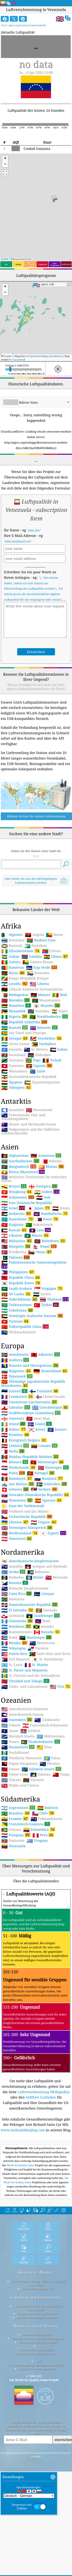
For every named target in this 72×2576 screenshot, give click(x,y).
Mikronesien (51, 1781)
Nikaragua (13, 1693)
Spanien (48, 1545)
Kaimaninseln (16, 1677)
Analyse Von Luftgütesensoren (37, 2434)
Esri (29, 259)
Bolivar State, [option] (20, 402)
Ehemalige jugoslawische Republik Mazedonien (33, 1429)
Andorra (15, 1405)
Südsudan (39, 1100)
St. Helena (36, 1094)
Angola (34, 980)
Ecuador (15, 1864)
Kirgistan (12, 1270)
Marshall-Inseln (18, 1781)
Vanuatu (33, 1825)
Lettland (15, 1491)
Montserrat (42, 1688)
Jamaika (43, 1672)
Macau (36, 1280)
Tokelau (40, 1819)
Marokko (15, 1045)
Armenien (46, 1201)
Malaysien (16, 1286)
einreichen (63, 2556)
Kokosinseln (39, 1270)
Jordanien (16, 1259)
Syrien (42, 1339)
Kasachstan (17, 1264)
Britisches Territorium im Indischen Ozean (34, 1224)
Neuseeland (18, 1792)
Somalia (11, 1094)
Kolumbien (39, 1875)
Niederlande (18, 1513)
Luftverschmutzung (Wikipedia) (43, 2137)
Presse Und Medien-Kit (37, 2405)
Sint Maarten (15, 1704)
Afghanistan (15, 1201)
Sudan (58, 1094)
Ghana (56, 1001)
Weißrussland (19, 1578)
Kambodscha (50, 1259)
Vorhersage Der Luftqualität (37, 2459)
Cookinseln (47, 1765)
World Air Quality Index (21, 2282)
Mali (59, 1040)
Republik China (20, 1323)
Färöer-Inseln (50, 1442)
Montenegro (47, 1507)
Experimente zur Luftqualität (37, 2430)
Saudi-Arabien (16, 1334)
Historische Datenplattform (37, 2485)
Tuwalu (11, 1825)
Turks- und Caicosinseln (24, 1732)
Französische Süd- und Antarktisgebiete (23, 1162)
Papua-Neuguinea (19, 1809)
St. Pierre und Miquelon (24, 1715)
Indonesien (17, 1242)
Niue (44, 1792)
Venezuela (13, 1891)
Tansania (12, 1105)
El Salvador (17, 1655)
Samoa (10, 1814)
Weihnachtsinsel (18, 1377)
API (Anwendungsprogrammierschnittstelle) (35, 2479)
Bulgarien (16, 1416)
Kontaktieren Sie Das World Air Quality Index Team (38, 2399)
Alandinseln (15, 1400)
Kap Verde (41, 1012)
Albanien (45, 1400)
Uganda (39, 1111)
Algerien (12, 980)
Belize (34, 1622)
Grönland (12, 1661)
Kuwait (14, 1275)
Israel (13, 1253)
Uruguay (37, 1886)
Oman (40, 1297)
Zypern (53, 1578)
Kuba (9, 1683)
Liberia (39, 1029)
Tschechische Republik (26, 1562)
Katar (47, 1264)
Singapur (48, 1334)
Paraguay (15, 1880)
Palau (52, 1803)
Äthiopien (16, 1133)
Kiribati (30, 1776)
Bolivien (47, 1853)
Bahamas (38, 1617)
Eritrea (51, 996)
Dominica (12, 1644)
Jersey (36, 1475)
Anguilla (12, 1611)
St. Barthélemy (47, 1704)
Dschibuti (35, 991)
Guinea (10, 1007)
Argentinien (18, 1853)
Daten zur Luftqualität (37, 2451)
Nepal (45, 1291)
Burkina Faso (41, 985)
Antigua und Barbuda (46, 1611)
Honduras (16, 1671)
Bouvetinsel (39, 1155)
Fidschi (10, 1770)
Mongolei (16, 1291)
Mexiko (14, 1688)
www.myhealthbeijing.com (23, 2175)
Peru (43, 1880)
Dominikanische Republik (29, 1650)
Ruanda (14, 1073)
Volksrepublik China (25, 1372)
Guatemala (17, 1666)
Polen (13, 1518)
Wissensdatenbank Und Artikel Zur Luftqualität (38, 2424)
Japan (38, 1253)
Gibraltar (15, 1452)
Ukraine (15, 1567)
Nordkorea (13, 1297)
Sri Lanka (16, 1339)
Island (40, 1469)
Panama (38, 1693)
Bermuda (56, 1622)
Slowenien (17, 1545)
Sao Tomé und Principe (23, 1078)
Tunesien (12, 1111)
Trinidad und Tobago (25, 1726)
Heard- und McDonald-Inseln (28, 1169)
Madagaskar (15, 1040)
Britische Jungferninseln (25, 1633)
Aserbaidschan (20, 1206)
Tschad (52, 1105)
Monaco (14, 1507)
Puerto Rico (14, 1699)
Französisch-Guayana (25, 1869)
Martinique (35, 1682)
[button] (5, 159)
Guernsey (12, 1464)
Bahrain (51, 1206)
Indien (47, 1237)
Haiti (42, 1666)
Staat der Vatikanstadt (22, 1551)
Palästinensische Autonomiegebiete (34, 1309)
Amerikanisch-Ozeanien (24, 1754)
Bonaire (14, 1628)
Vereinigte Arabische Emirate (32, 1361)
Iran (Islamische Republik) (26, 1248)
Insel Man (38, 1464)
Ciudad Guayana (37, 148)
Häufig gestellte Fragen (35, 2442)
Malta (13, 1496)
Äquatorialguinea (42, 1127)
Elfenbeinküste (20, 996)
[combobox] (36, 402)
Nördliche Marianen (21, 1803)
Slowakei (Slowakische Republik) (35, 1540)
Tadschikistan (19, 1344)
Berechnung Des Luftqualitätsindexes (37, 2455)
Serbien (44, 1534)
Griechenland (50, 1452)
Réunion (44, 1073)
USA (60, 1732)
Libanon (11, 1281)
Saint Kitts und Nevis (50, 1699)
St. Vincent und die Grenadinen (30, 1721)
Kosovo (56, 1475)
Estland (14, 1436)
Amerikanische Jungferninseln (30, 1606)
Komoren (38, 1018)
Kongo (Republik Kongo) (24, 1023)
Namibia (38, 1056)
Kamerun (12, 1013)
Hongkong (16, 1237)
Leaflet (4, 259)
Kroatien (15, 1480)
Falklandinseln (47, 1864)
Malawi (40, 1040)
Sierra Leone (15, 1089)
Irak (43, 1242)
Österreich (16, 1584)
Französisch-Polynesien (45, 1770)
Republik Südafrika (24, 1067)
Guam (9, 1776)
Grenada (46, 1655)
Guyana (11, 1875)
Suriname (13, 1886)
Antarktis (12, 1155)
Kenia (13, 1018)
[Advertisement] (35, 917)
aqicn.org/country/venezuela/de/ (27, 25)
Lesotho (14, 1029)
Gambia (32, 1002)
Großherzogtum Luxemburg (30, 1458)
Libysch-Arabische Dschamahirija (32, 1034)
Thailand (54, 1344)
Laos (40, 1275)
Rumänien (16, 1524)
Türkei (46, 1350)
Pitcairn (50, 1809)
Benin (54, 980)
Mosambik (13, 1056)
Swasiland (13, 1100)
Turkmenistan (16, 1350)
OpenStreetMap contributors (46, 356)
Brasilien (15, 1858)
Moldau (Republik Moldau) (30, 1502)
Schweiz (15, 1534)
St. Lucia (11, 1710)
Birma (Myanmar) (23, 1217)
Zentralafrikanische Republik (29, 1122)
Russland (48, 1524)
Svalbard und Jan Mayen (25, 1556)
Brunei (13, 1231)
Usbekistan (17, 1355)
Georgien (43, 1231)
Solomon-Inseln (41, 1814)
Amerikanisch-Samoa (22, 1760)
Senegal (14, 1083)
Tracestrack (19, 359)
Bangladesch (18, 1212)
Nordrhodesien (48, 1062)
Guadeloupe (43, 1661)
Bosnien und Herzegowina (30, 1411)
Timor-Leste (14, 1819)
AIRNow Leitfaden (41, 2142)
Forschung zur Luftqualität (35, 2414)
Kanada (47, 1677)
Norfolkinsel (15, 1798)
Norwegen (53, 1513)
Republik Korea (21, 1328)
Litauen (44, 1491)
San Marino (17, 1529)
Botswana (13, 985)
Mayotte (46, 1051)
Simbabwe (44, 1089)
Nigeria (14, 1062)
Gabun (10, 1002)
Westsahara (14, 1116)
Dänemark (17, 1421)
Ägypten (11, 1127)
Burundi (11, 991)
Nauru (10, 1787)
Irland (13, 1469)
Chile (43, 1858)
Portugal (41, 1518)
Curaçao (44, 1639)
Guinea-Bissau (37, 1007)
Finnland (44, 1436)
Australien (16, 1765)
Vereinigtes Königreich (27, 1573)
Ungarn (44, 1567)
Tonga (61, 1819)
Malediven (50, 1286)
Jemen (61, 1253)
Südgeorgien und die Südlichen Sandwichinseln (30, 1177)
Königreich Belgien (24, 1485)
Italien (13, 1474)
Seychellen (46, 1083)
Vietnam (15, 1366)
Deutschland (50, 1416)
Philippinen (18, 1317)
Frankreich (17, 1442)
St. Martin (36, 1710)
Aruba (13, 1617)
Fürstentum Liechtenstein (29, 1447)
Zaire (37, 1116)
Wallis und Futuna (20, 1830)
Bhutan (51, 1212)
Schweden (51, 1529)
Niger (59, 1056)
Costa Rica (16, 1639)
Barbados (12, 1622)
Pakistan (15, 1302)
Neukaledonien (40, 1787)
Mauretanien (46, 1045)
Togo (33, 1105)
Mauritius (16, 1051)
